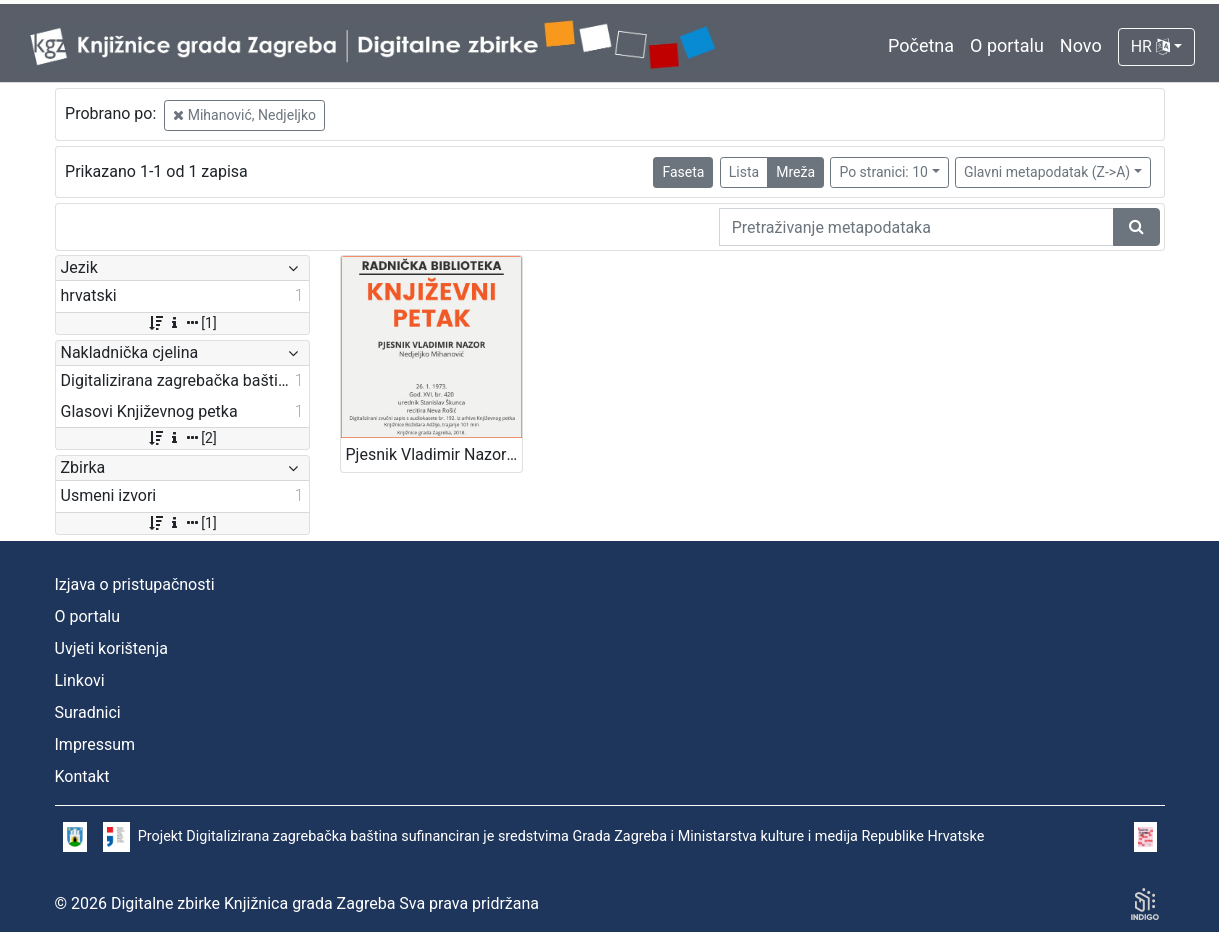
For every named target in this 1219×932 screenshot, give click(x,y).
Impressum (95, 744)
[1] (181, 323)
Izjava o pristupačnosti (135, 584)
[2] (181, 438)
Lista (744, 172)
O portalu (1007, 45)
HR (1150, 46)
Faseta (683, 172)
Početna (921, 45)
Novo (1081, 45)
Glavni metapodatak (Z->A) (1047, 172)
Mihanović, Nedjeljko (244, 115)
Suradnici (88, 712)
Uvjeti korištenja (111, 648)
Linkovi (80, 680)
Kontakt (82, 776)
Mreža (795, 172)
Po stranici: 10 (883, 172)
